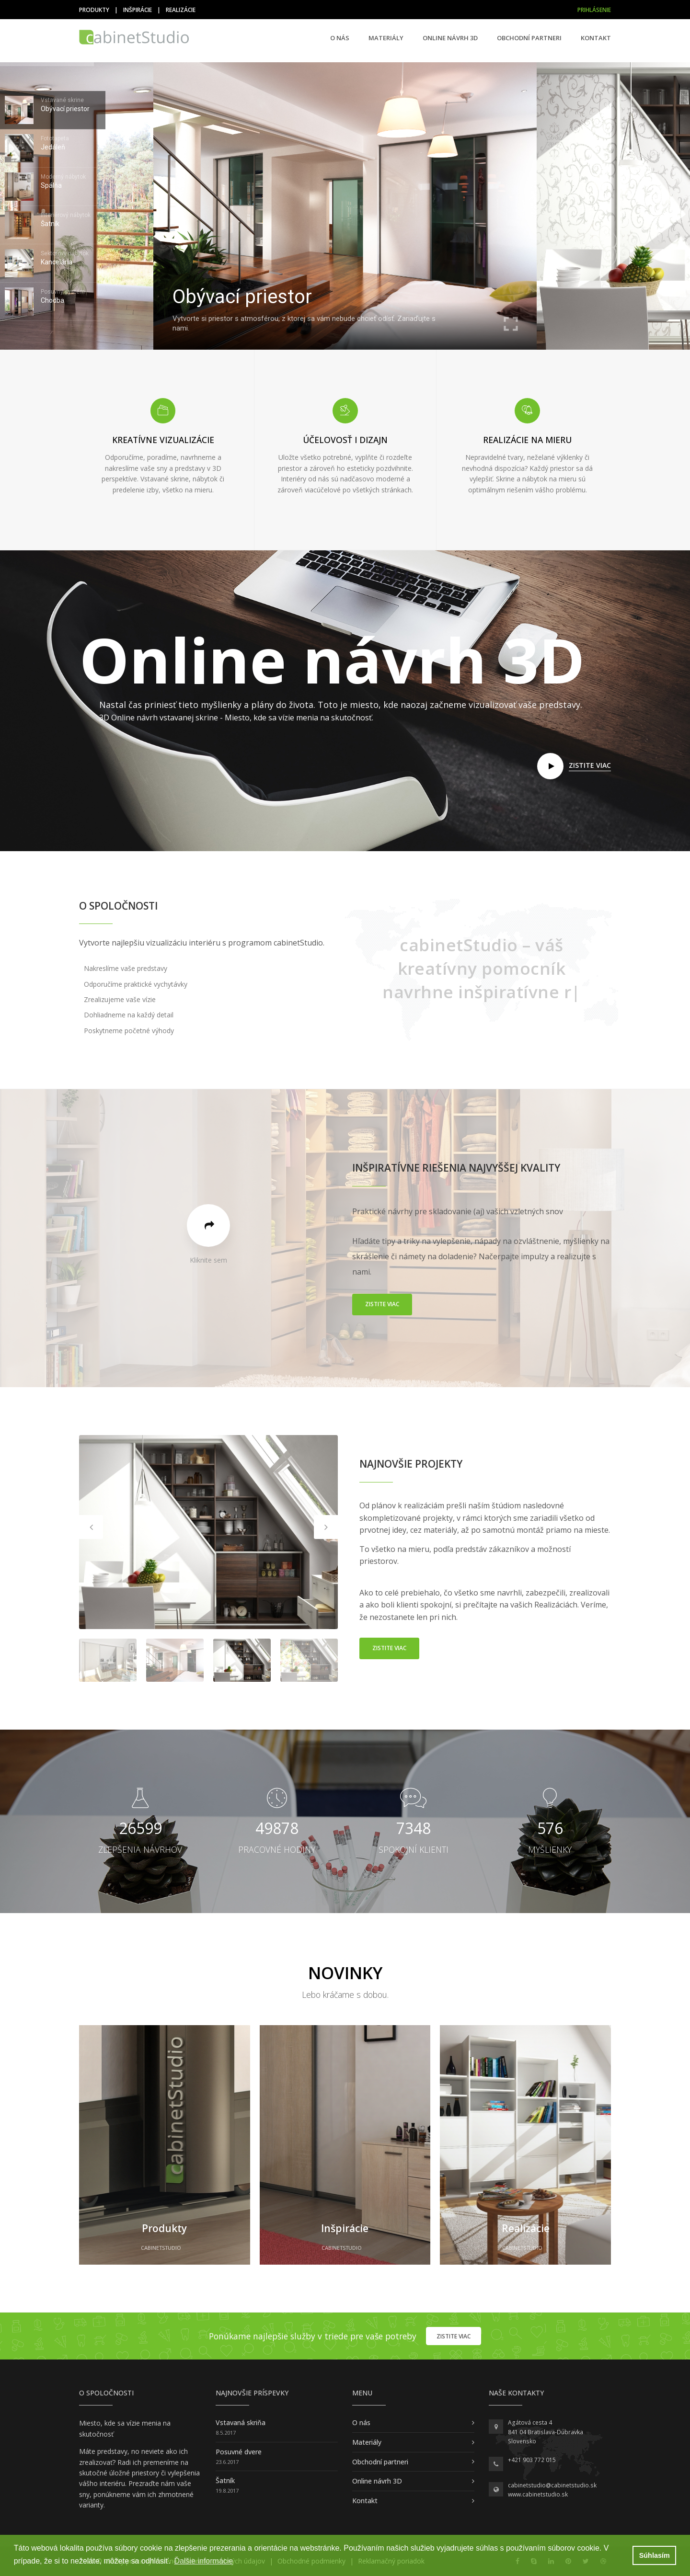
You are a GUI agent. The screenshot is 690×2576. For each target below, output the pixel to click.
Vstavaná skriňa (240, 2422)
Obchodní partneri (529, 38)
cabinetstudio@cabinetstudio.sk (552, 2485)
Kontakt (596, 38)
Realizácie (181, 10)
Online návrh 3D (450, 38)
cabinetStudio (161, 2247)
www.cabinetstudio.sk (538, 2494)
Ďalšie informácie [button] (203, 2561)
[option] (208, 1532)
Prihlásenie (594, 10)
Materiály (385, 38)
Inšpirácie (137, 10)
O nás (339, 38)
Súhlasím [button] (654, 2555)
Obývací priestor (242, 297)
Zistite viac (382, 1304)
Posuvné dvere (239, 2451)
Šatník (225, 2480)
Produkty (94, 10)
